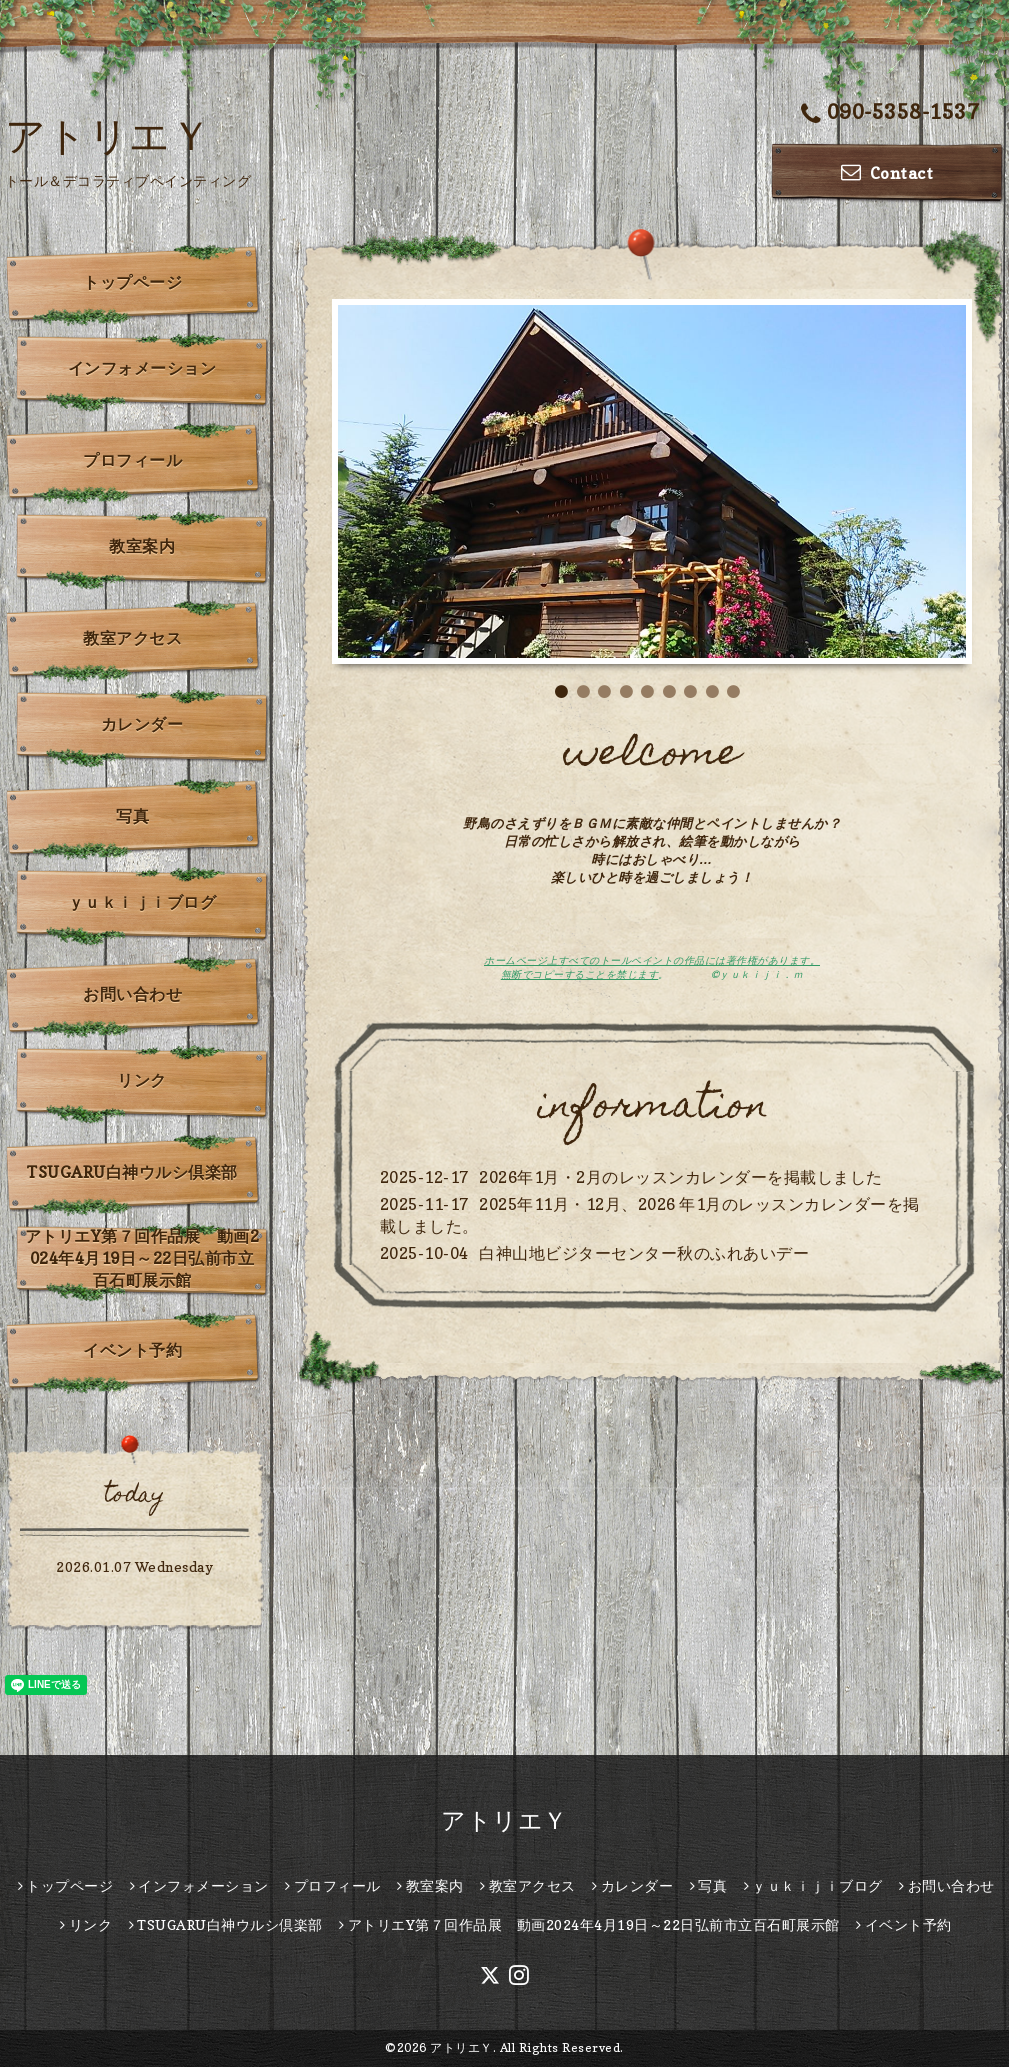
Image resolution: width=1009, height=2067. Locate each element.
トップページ (132, 282)
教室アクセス (132, 638)
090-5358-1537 (890, 113)
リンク (142, 1080)
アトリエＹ (108, 135)
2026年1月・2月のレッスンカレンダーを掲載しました (681, 1177)
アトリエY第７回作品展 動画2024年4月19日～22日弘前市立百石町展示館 (142, 1258)
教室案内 (142, 546)
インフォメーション (142, 368)
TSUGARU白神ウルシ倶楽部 (132, 1172)
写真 (132, 816)
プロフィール (132, 460)
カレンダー (142, 724)
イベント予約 (132, 1350)
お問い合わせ (132, 994)
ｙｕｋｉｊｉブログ (142, 902)
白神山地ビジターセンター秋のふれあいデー (644, 1253)
